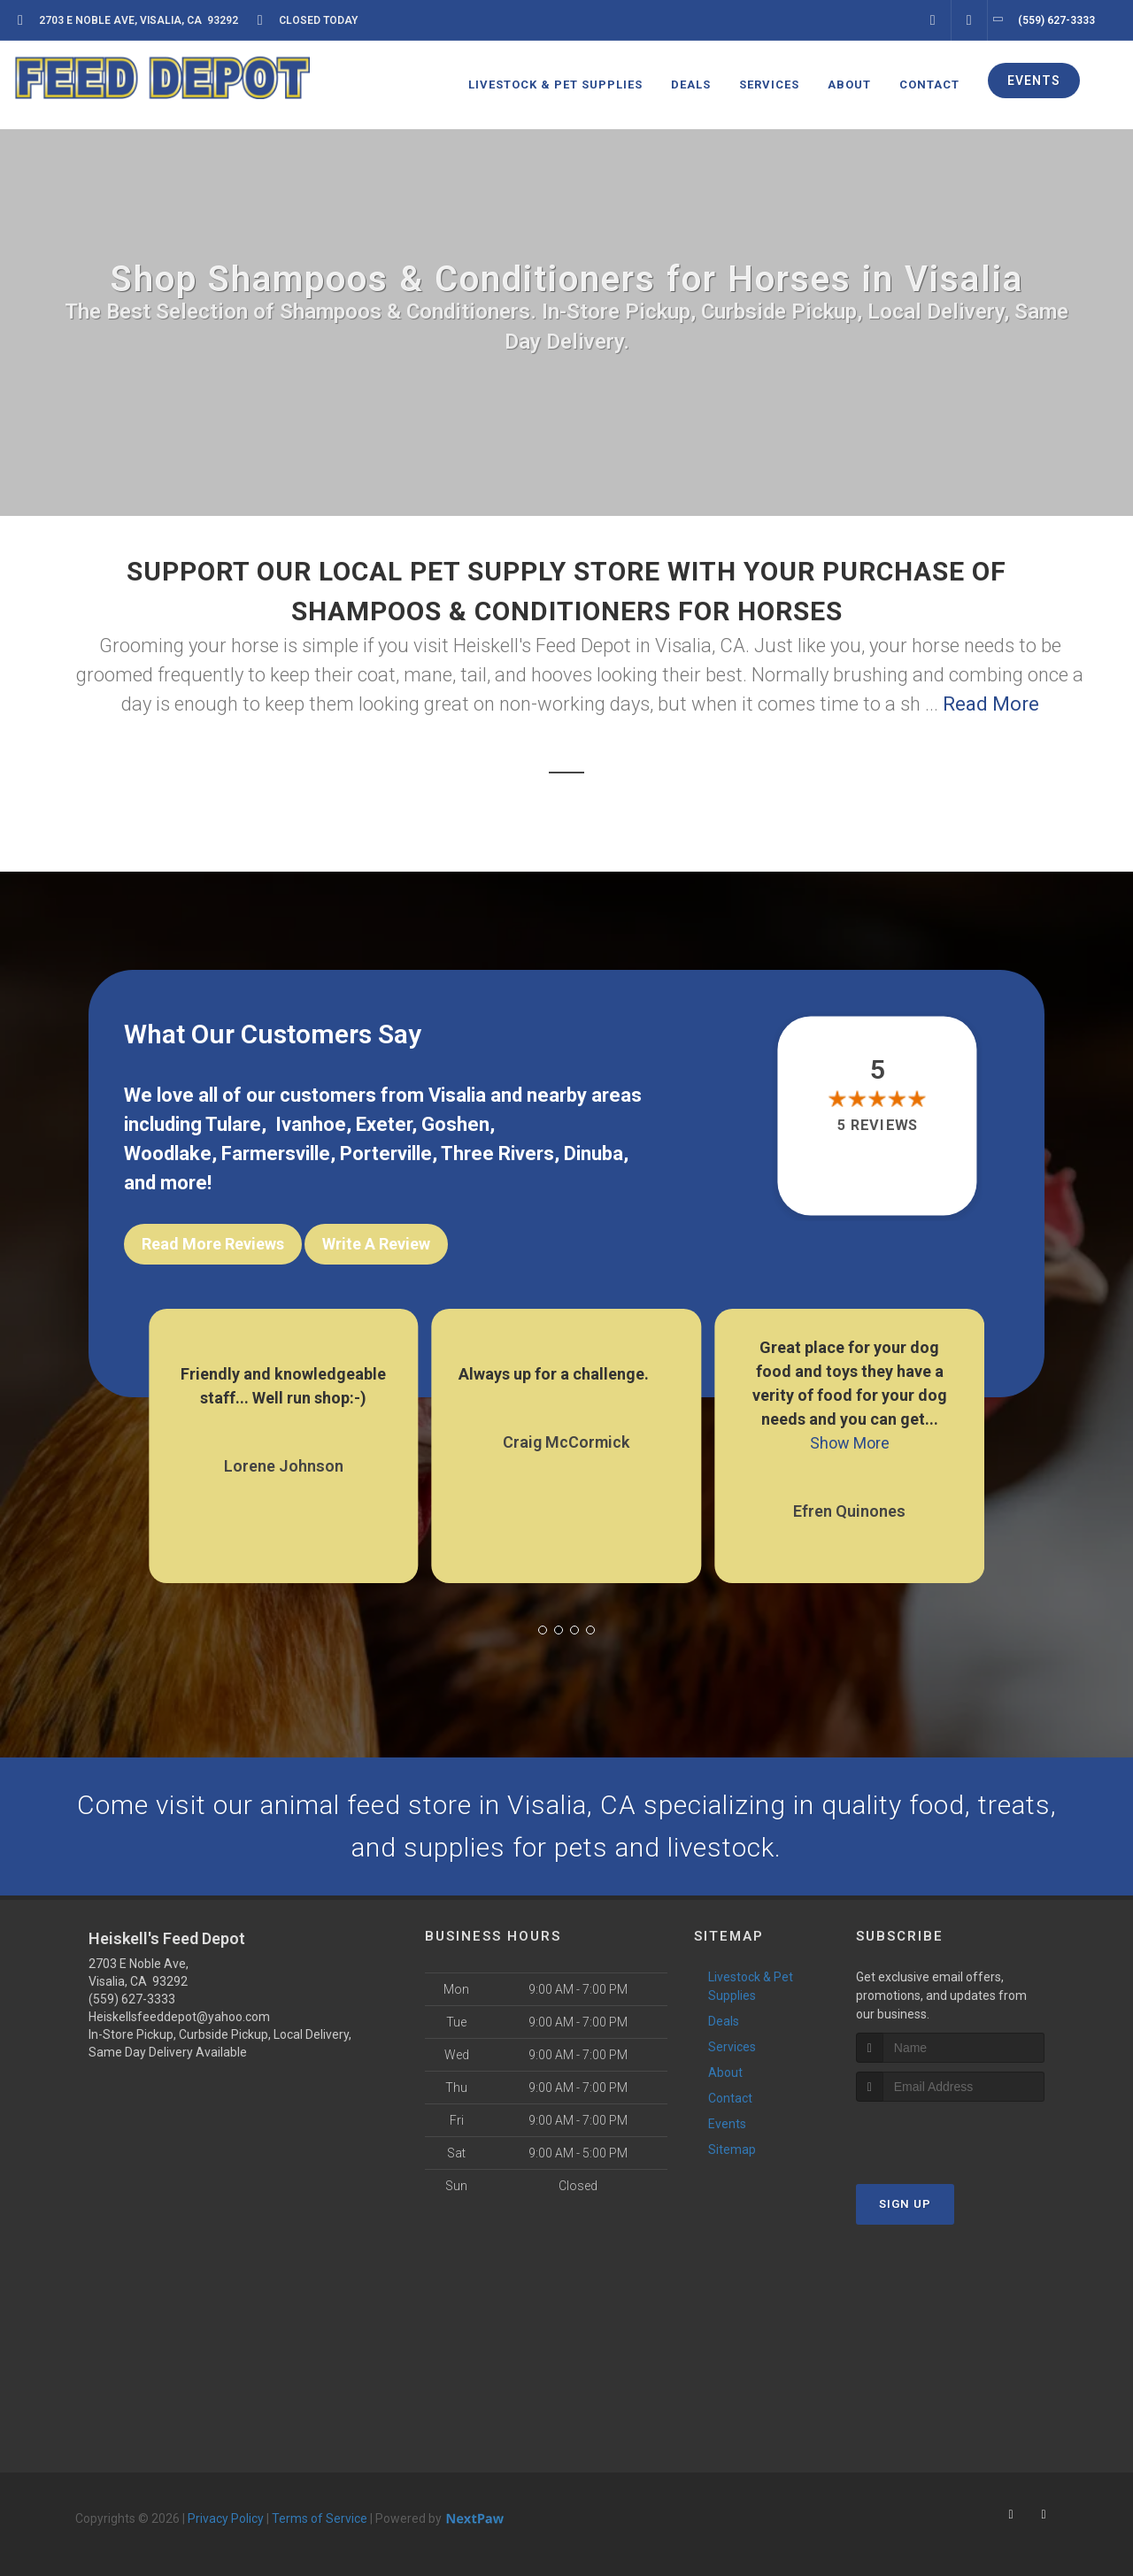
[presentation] (950, 2135)
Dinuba (593, 1153)
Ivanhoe (310, 1124)
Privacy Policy (226, 2518)
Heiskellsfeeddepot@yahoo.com (179, 2017)
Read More (991, 704)
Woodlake (168, 1153)
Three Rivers (497, 1153)
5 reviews (877, 1126)
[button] (542, 1630)
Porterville (386, 1153)
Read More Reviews (213, 1243)
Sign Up (905, 2204)
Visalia (457, 1095)
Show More (850, 1443)
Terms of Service (319, 2518)
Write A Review (376, 1243)
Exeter (384, 1124)
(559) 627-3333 (132, 1999)
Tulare (233, 1124)
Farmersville (275, 1153)
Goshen (455, 1124)
